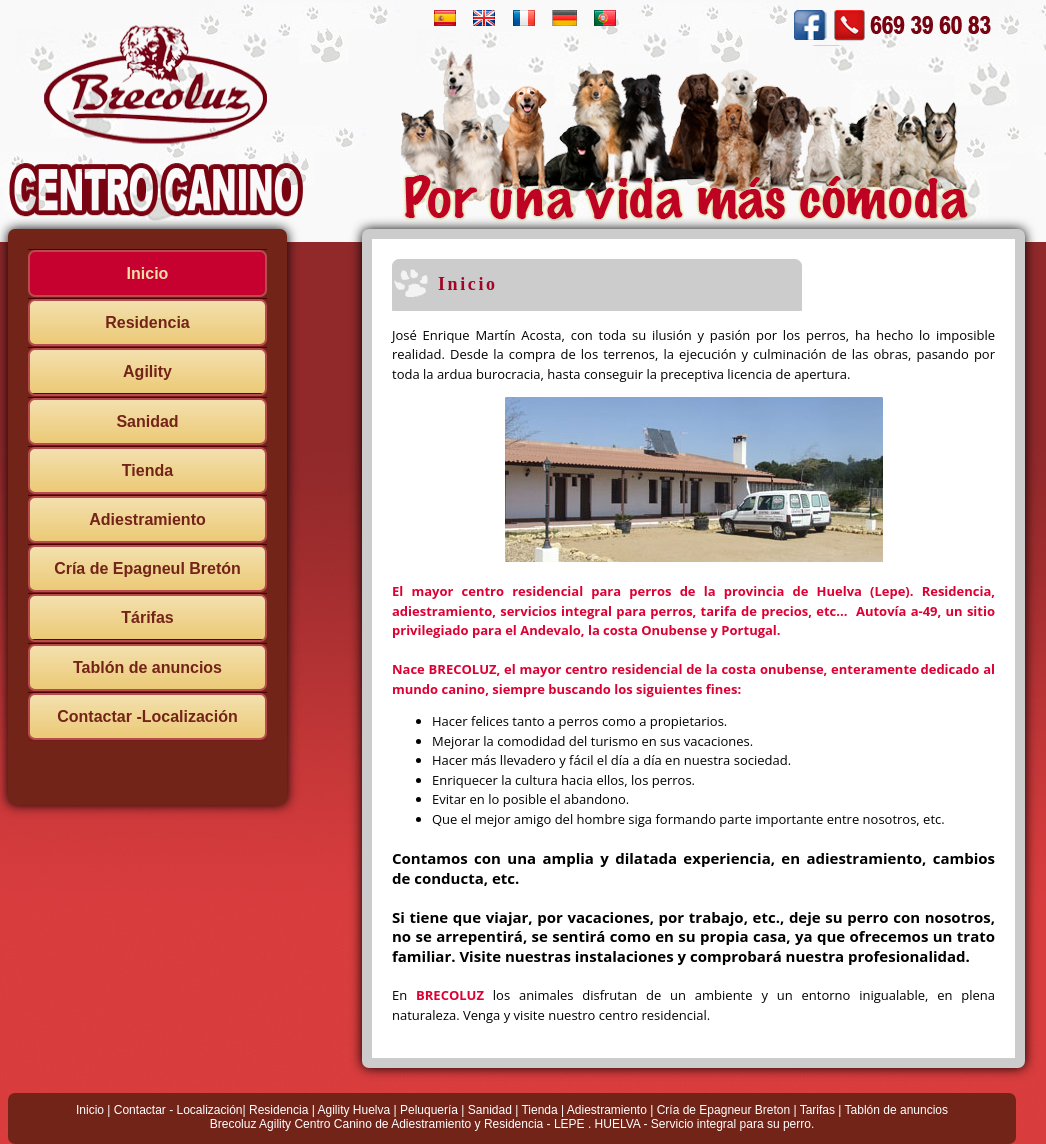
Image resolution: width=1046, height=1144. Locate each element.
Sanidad (147, 421)
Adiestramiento (147, 519)
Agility (147, 371)
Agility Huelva (353, 1110)
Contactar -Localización (147, 716)
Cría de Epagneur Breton (723, 1110)
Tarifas (817, 1110)
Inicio (148, 273)
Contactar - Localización (178, 1110)
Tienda (147, 470)
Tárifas (147, 617)
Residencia (147, 322)
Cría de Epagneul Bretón (147, 568)
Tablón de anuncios (147, 667)
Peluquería (429, 1110)
